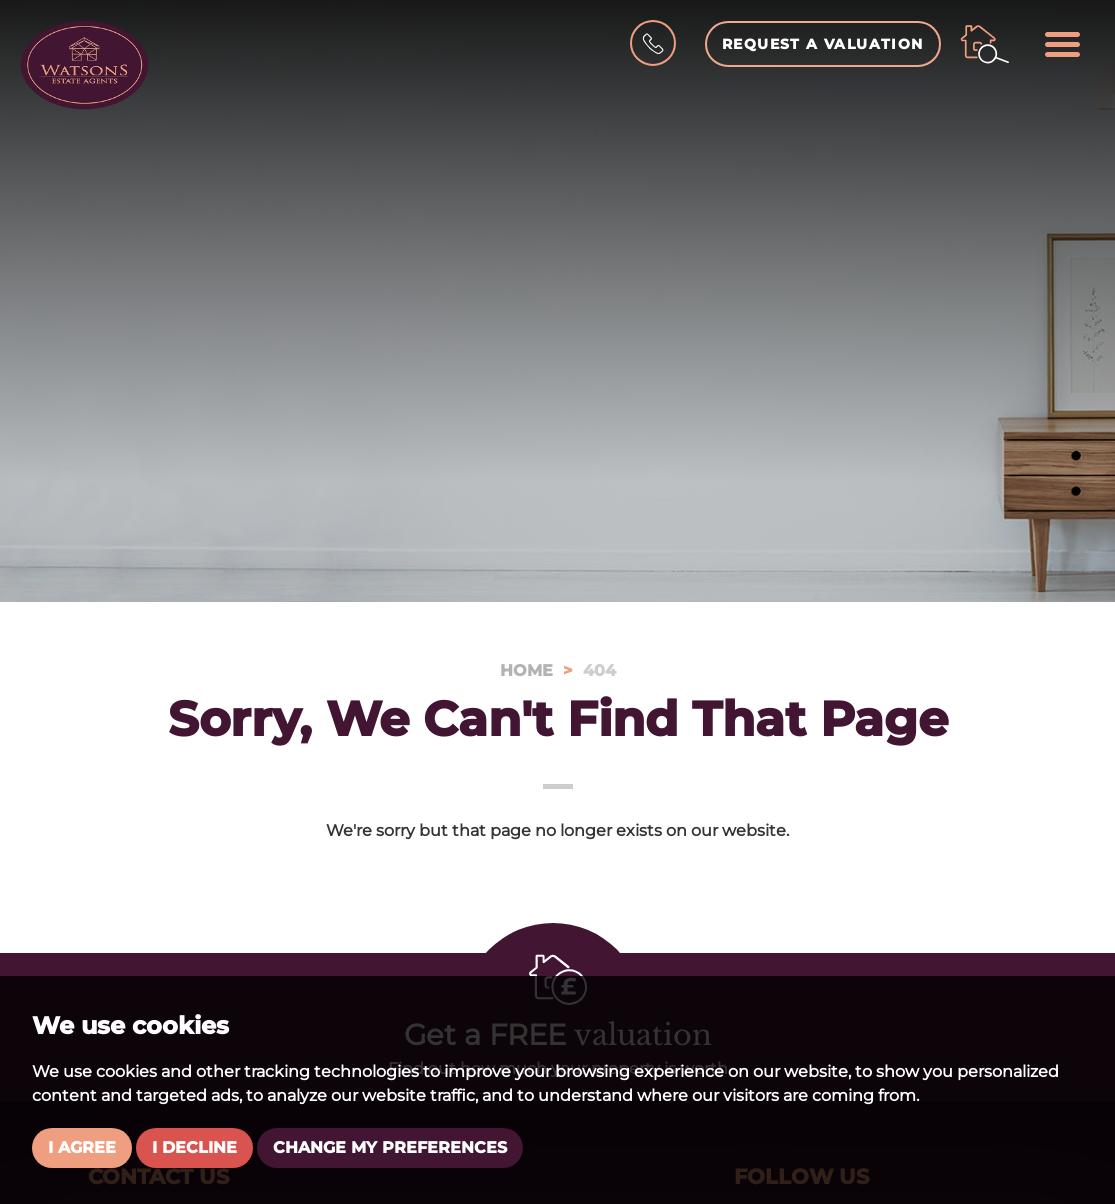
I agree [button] (82, 1147)
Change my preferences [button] (390, 1147)
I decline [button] (194, 1147)
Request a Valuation (823, 44)
